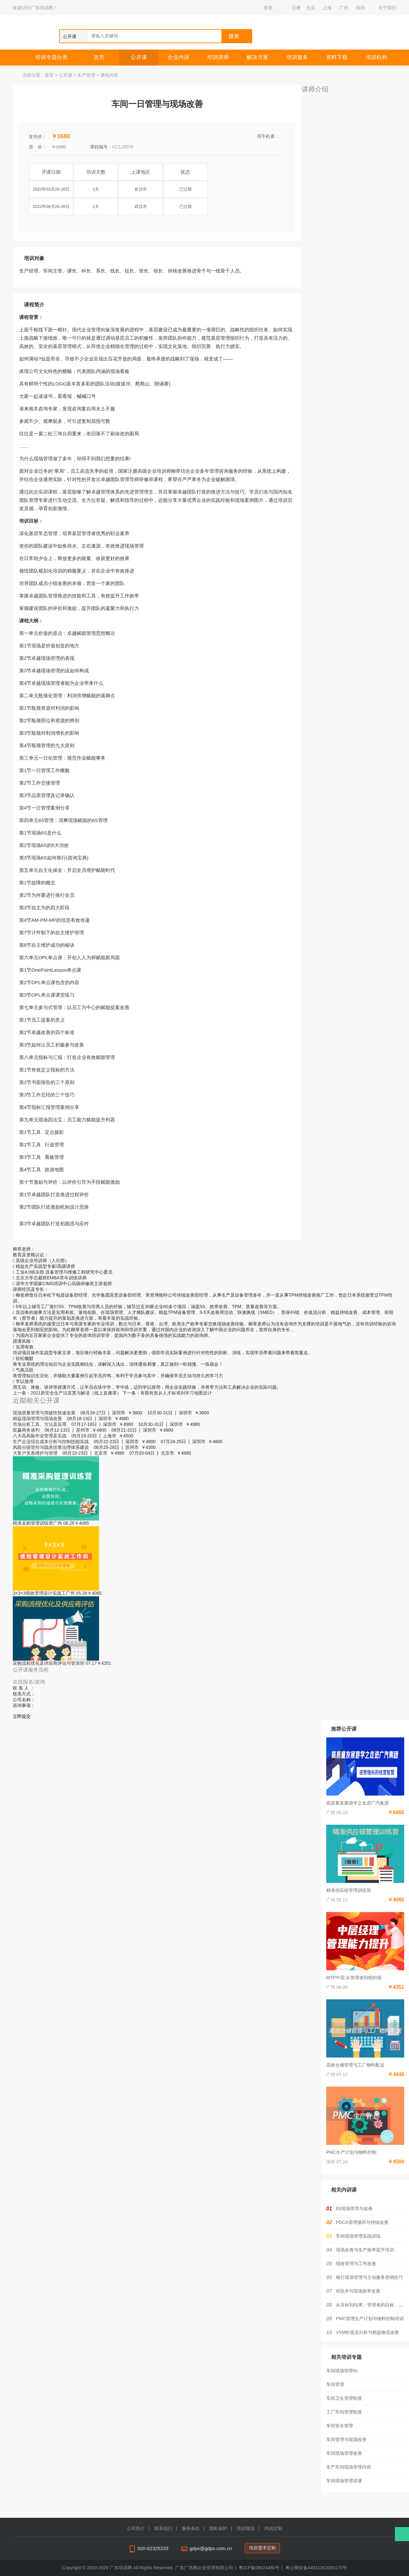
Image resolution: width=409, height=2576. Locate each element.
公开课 (139, 57)
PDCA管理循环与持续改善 (362, 2222)
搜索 (233, 36)
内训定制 (273, 2528)
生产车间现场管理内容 (348, 2466)
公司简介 (136, 2528)
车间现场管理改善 (344, 2453)
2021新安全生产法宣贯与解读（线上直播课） (76, 1392)
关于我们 (387, 7)
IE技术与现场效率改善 (358, 2291)
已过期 (185, 189)
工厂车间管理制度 (344, 2411)
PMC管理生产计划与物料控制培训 (370, 2318)
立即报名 (270, 196)
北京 (310, 7)
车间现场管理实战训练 (358, 2236)
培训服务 (297, 57)
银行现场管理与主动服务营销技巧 (369, 2277)
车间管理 (335, 2384)
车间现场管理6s (342, 2370)
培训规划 (246, 2528)
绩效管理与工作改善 (356, 2263)
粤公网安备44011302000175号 (316, 2567)
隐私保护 (218, 2528)
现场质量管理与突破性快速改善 (44, 1412)
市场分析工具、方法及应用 (39, 1424)
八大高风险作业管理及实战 (39, 1435)
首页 (99, 57)
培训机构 (376, 57)
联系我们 (163, 2528)
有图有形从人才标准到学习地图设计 (176, 1392)
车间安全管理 (339, 2425)
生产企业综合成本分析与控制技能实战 (51, 1441)
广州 (343, 7)
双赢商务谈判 (26, 1430)
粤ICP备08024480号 (259, 2567)
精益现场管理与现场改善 (37, 1418)
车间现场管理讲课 (344, 2480)
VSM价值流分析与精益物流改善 (367, 2332)
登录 (267, 7)
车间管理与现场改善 (346, 2439)
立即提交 (22, 1716)
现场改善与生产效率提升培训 (365, 2249)
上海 (327, 7)
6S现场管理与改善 (354, 2208)
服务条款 (191, 2528)
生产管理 (86, 75)
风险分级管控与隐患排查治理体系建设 (51, 1447)
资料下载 (337, 57)
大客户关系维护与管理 (35, 1453)
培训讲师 (218, 57)
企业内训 (178, 57)
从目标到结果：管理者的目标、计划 (371, 2304)
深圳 (360, 7)
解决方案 (257, 57)
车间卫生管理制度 (344, 2398)
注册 (296, 7)
